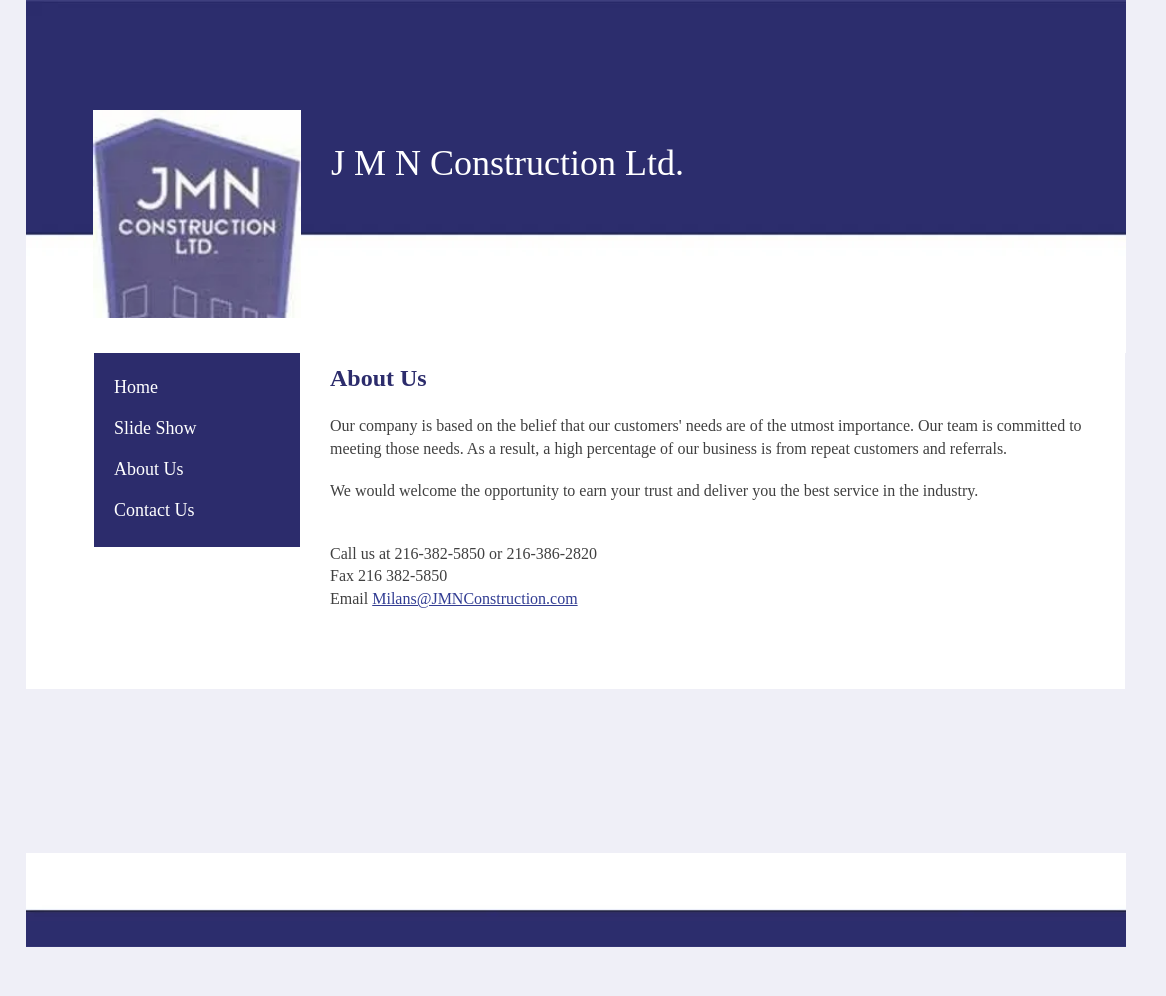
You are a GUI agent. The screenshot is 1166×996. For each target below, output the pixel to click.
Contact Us (154, 510)
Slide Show (155, 428)
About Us (149, 469)
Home (136, 387)
